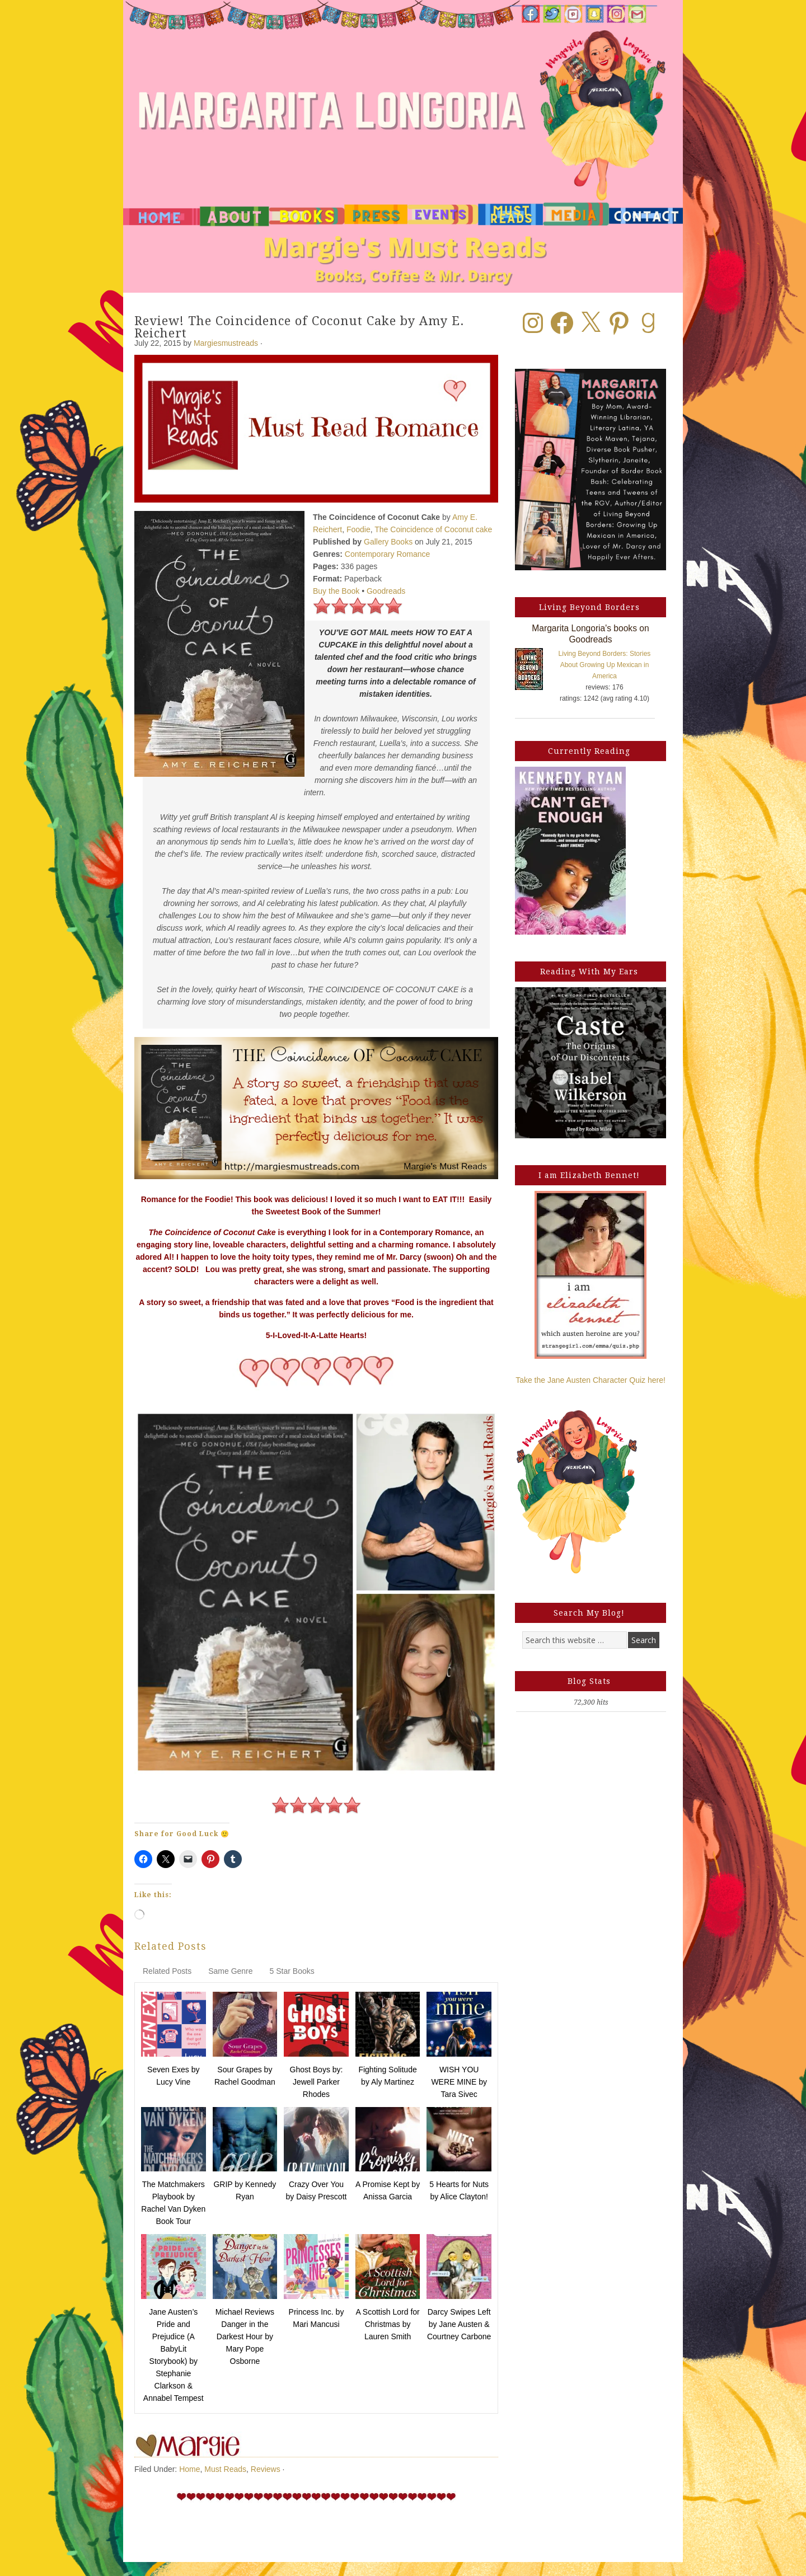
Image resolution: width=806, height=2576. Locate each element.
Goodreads (386, 590)
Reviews (265, 2469)
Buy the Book (336, 590)
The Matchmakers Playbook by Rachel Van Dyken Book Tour (173, 2203)
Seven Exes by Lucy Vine (173, 2075)
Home (189, 2469)
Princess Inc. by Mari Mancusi (316, 2318)
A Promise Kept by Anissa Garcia (387, 2190)
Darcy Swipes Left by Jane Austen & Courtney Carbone (459, 2324)
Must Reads (225, 2469)
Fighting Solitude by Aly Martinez (387, 2075)
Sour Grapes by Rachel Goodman (244, 2075)
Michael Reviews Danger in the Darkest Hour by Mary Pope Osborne (244, 2336)
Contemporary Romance (387, 554)
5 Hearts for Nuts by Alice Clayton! (459, 2190)
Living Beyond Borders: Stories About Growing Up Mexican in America (605, 665)
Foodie (358, 529)
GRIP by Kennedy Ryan (244, 2190)
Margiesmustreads (226, 343)
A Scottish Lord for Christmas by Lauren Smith (387, 2324)
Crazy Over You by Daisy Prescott (316, 2190)
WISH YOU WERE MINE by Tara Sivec (459, 2082)
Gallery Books (388, 541)
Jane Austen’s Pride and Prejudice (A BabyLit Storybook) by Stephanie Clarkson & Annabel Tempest (173, 2355)
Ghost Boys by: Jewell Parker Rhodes (316, 2082)
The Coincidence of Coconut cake (433, 529)
